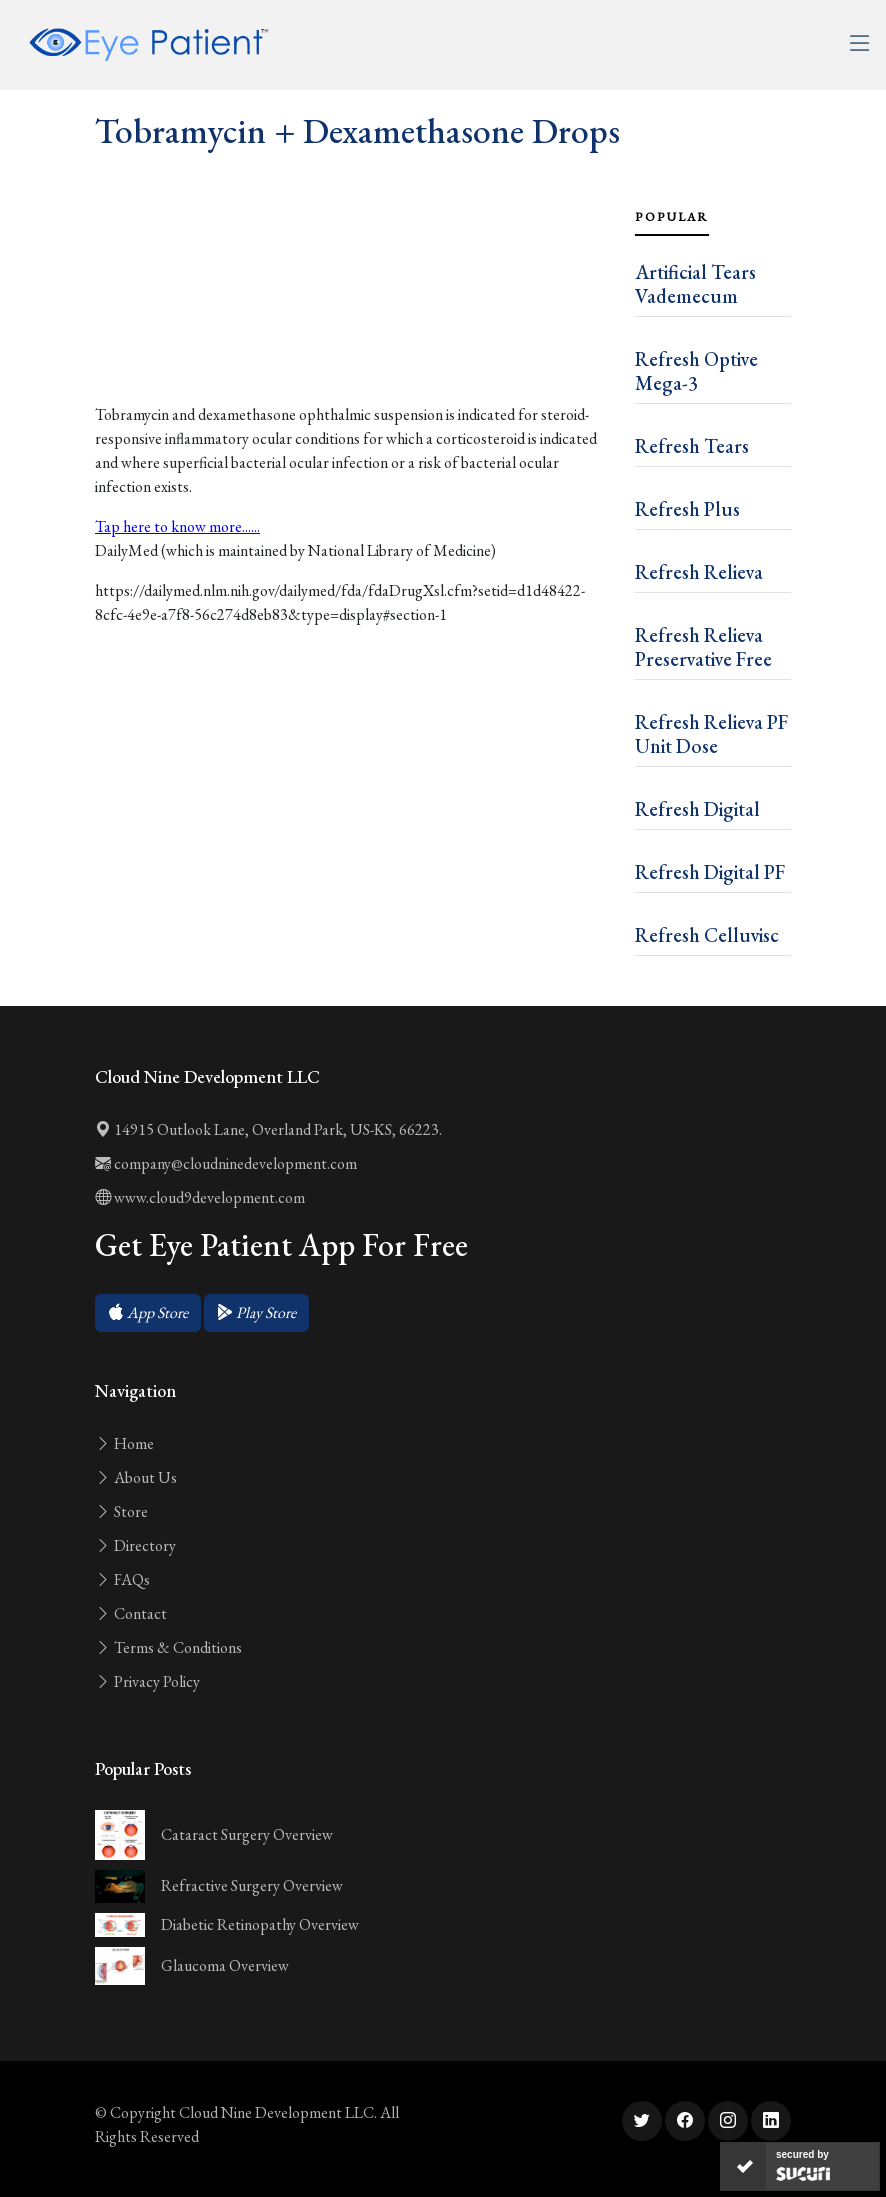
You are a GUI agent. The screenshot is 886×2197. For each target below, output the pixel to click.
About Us (136, 1477)
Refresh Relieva (699, 572)
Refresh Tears (692, 446)
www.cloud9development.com (200, 1197)
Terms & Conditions (168, 1647)
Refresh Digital (697, 809)
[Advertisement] (353, 321)
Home (124, 1443)
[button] (148, 1313)
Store (121, 1511)
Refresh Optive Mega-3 (696, 371)
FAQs (122, 1579)
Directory (135, 1545)
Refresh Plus (687, 509)
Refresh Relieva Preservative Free (703, 647)
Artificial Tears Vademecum (695, 284)
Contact (131, 1613)
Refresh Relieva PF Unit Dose (711, 734)
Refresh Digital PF (710, 872)
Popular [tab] (672, 217)
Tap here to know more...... (177, 526)
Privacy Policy (147, 1681)
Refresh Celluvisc (707, 935)
